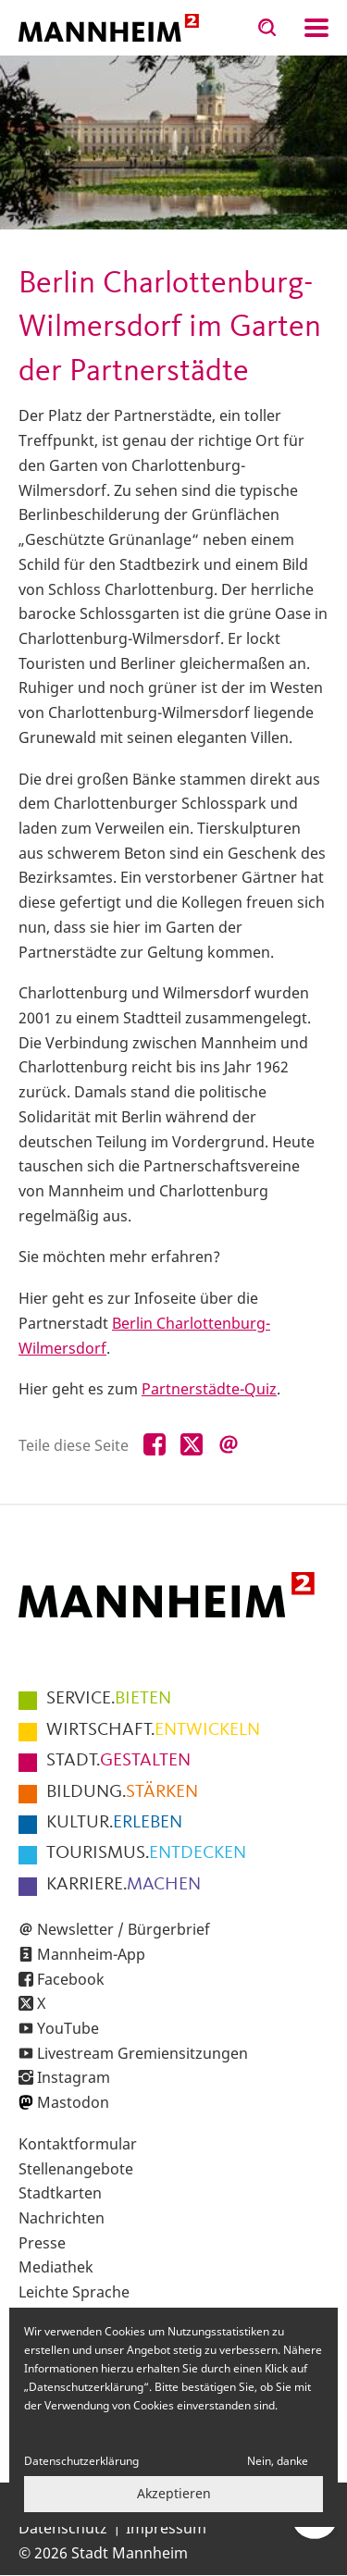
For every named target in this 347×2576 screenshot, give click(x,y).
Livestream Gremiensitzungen (142, 2053)
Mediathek (56, 2267)
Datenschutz (63, 2528)
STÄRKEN (122, 1792)
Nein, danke (277, 2461)
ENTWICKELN (153, 1730)
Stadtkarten (60, 2193)
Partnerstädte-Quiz (209, 1389)
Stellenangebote (76, 2169)
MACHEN (123, 1885)
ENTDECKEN (146, 1853)
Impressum (166, 2528)
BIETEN (108, 1699)
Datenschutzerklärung (81, 2461)
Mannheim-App (91, 1954)
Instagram (73, 2077)
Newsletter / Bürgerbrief (123, 1929)
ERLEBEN (114, 1823)
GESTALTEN (118, 1761)
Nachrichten (62, 2218)
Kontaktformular (78, 2144)
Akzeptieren (174, 2493)
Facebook (71, 1979)
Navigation (316, 28)
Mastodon (73, 2102)
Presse (42, 2243)
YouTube (68, 2028)
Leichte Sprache (74, 2292)
